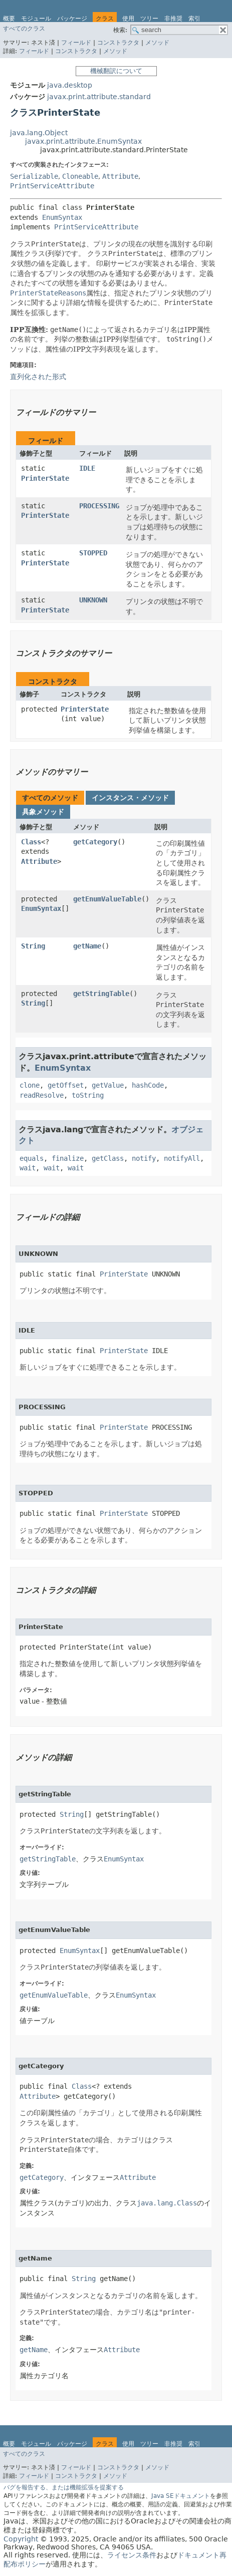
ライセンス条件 (131, 2555)
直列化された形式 (38, 377)
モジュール (36, 18)
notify (144, 1158)
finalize (68, 1158)
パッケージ (72, 18)
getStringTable (101, 994)
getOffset (66, 1085)
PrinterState (45, 478)
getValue (108, 1085)
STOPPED (93, 553)
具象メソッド (43, 812)
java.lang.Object (39, 133)
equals (32, 1158)
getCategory (95, 842)
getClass (108, 1158)
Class (31, 842)
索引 (194, 18)
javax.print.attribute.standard (99, 97)
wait (28, 1168)
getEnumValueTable (107, 899)
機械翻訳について (116, 71)
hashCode (148, 1085)
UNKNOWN (93, 600)
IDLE (87, 468)
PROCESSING (99, 506)
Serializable (34, 176)
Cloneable (80, 176)
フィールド (76, 42)
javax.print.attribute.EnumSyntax (83, 141)
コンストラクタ (118, 42)
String (33, 946)
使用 (128, 18)
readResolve (42, 1095)
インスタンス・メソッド (130, 798)
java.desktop (69, 85)
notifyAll (182, 1158)
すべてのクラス (24, 28)
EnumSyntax (62, 217)
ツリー (149, 18)
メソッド (157, 42)
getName (87, 946)
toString (88, 1095)
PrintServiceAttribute (52, 186)
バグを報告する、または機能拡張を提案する (64, 2487)
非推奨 (173, 18)
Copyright (21, 2539)
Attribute (120, 176)
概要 (9, 18)
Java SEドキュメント (180, 2495)
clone (30, 1085)
